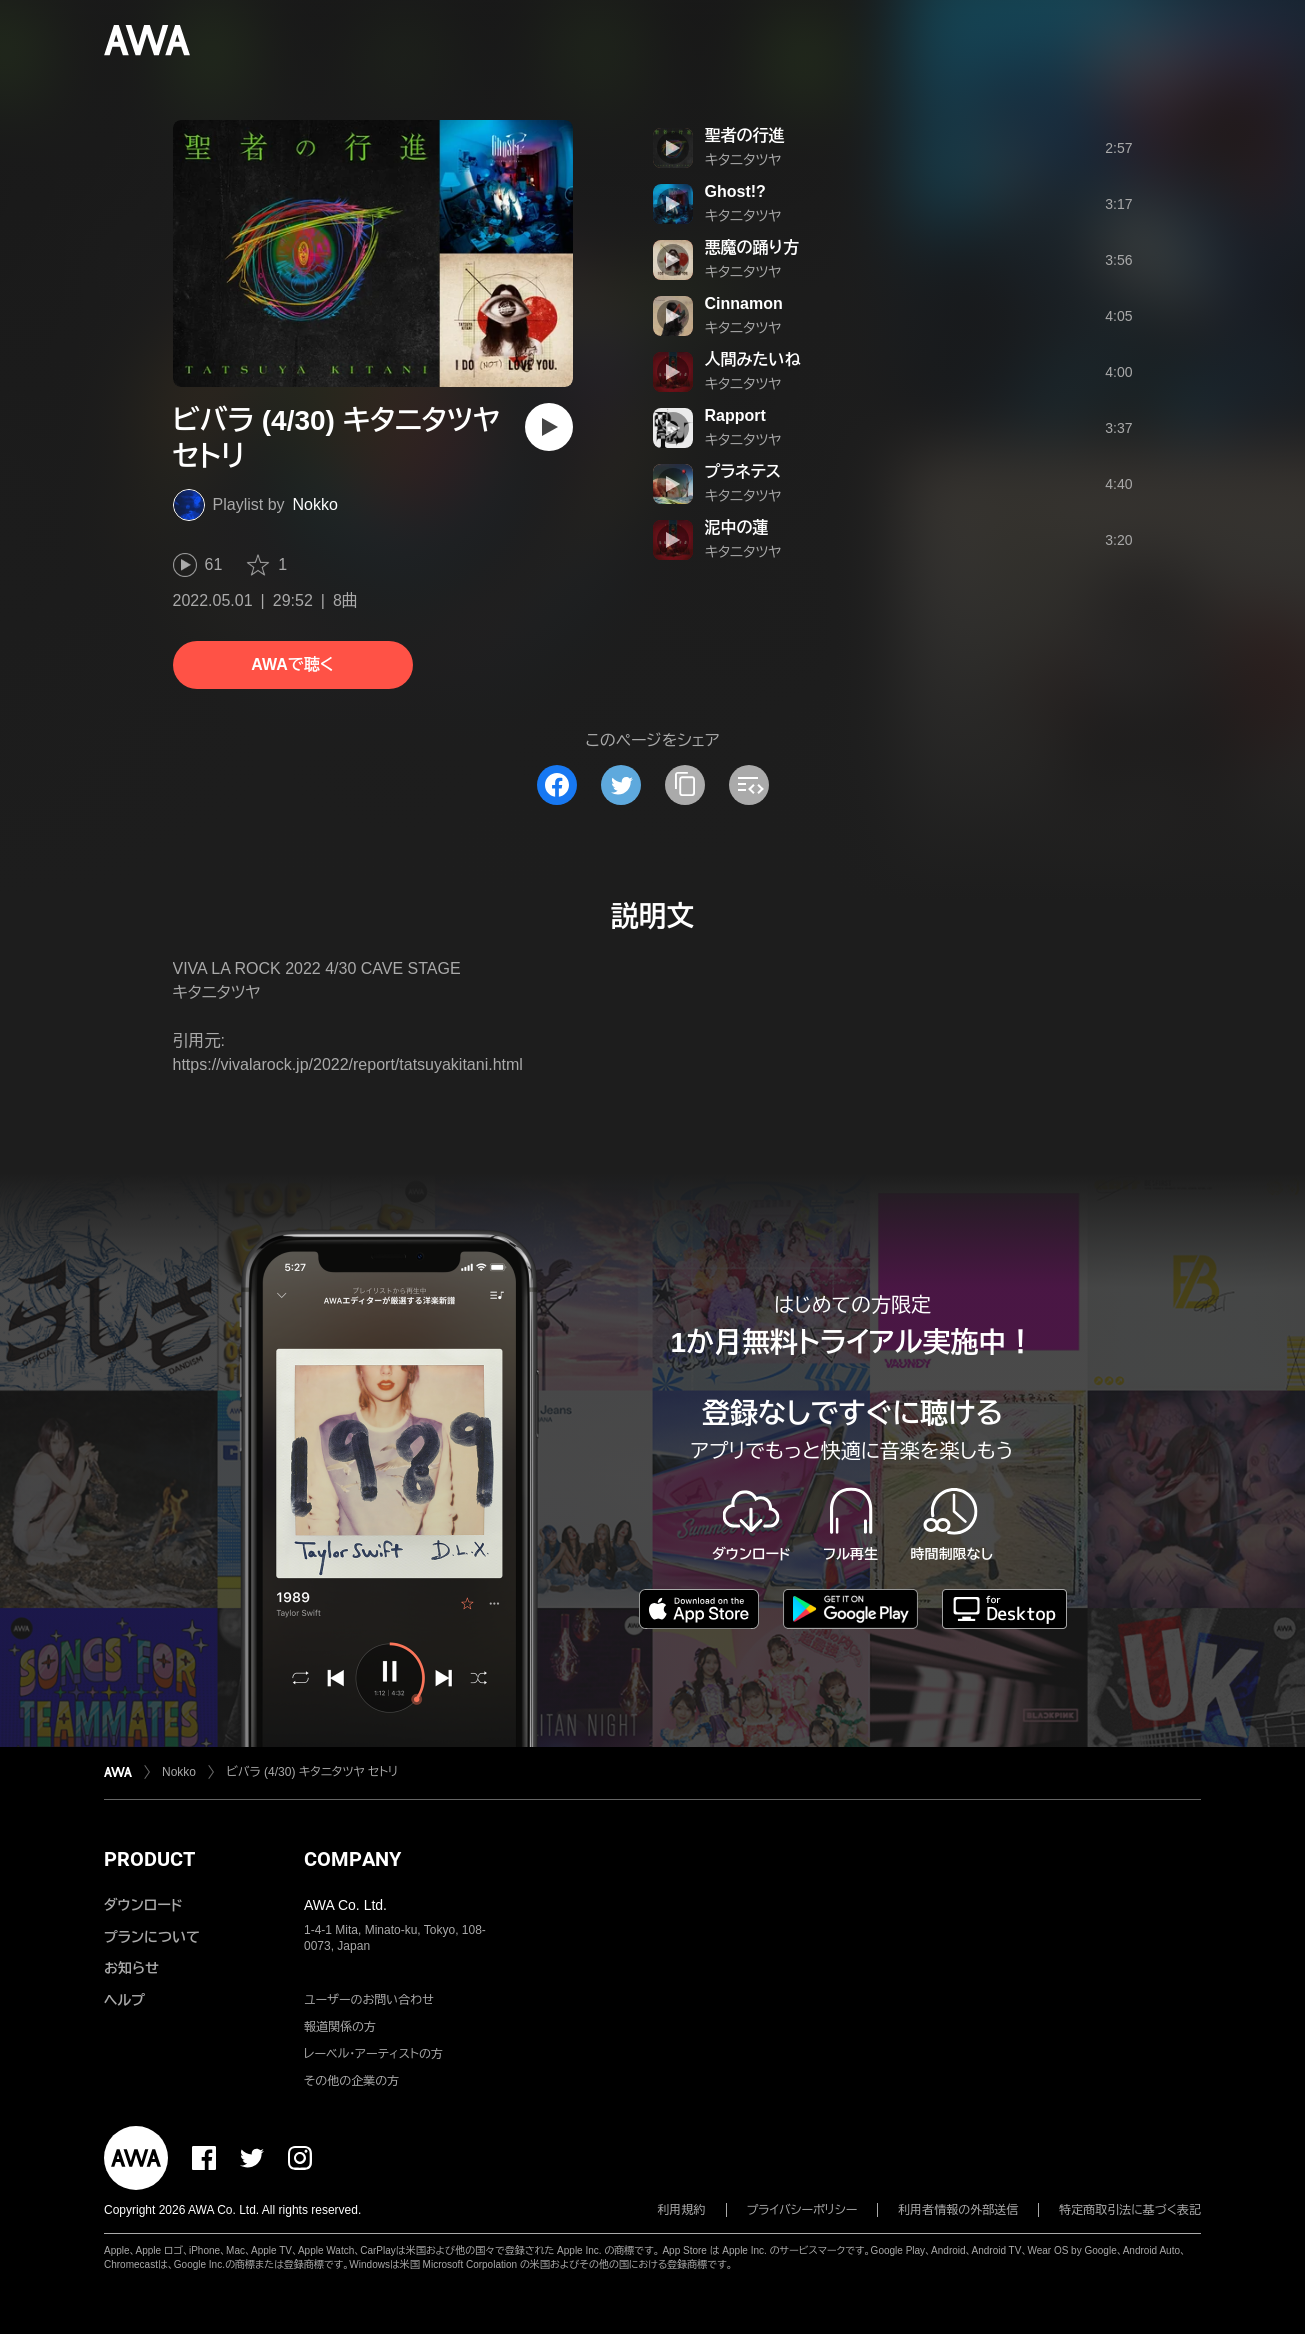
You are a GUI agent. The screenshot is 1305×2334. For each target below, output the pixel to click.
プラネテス (743, 471)
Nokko (315, 504)
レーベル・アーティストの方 (373, 2054)
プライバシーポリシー (802, 2210)
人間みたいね (753, 359)
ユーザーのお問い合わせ (369, 2000)
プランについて (152, 1937)
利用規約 (682, 2210)
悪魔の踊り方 (752, 247)
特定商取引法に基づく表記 (1130, 2210)
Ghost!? (735, 191)
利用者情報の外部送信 (958, 2210)
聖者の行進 (745, 135)
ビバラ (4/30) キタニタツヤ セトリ (312, 1772)
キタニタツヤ (743, 160)
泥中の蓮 (737, 527)
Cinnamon (744, 303)
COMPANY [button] (352, 1859)
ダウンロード (143, 1905)
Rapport (735, 415)
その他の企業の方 (351, 2081)
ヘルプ (124, 2000)
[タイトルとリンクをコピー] (685, 785)
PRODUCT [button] (149, 1859)
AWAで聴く (292, 664)
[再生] (549, 427)
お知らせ (131, 1968)
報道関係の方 (340, 2027)
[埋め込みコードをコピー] (749, 785)
